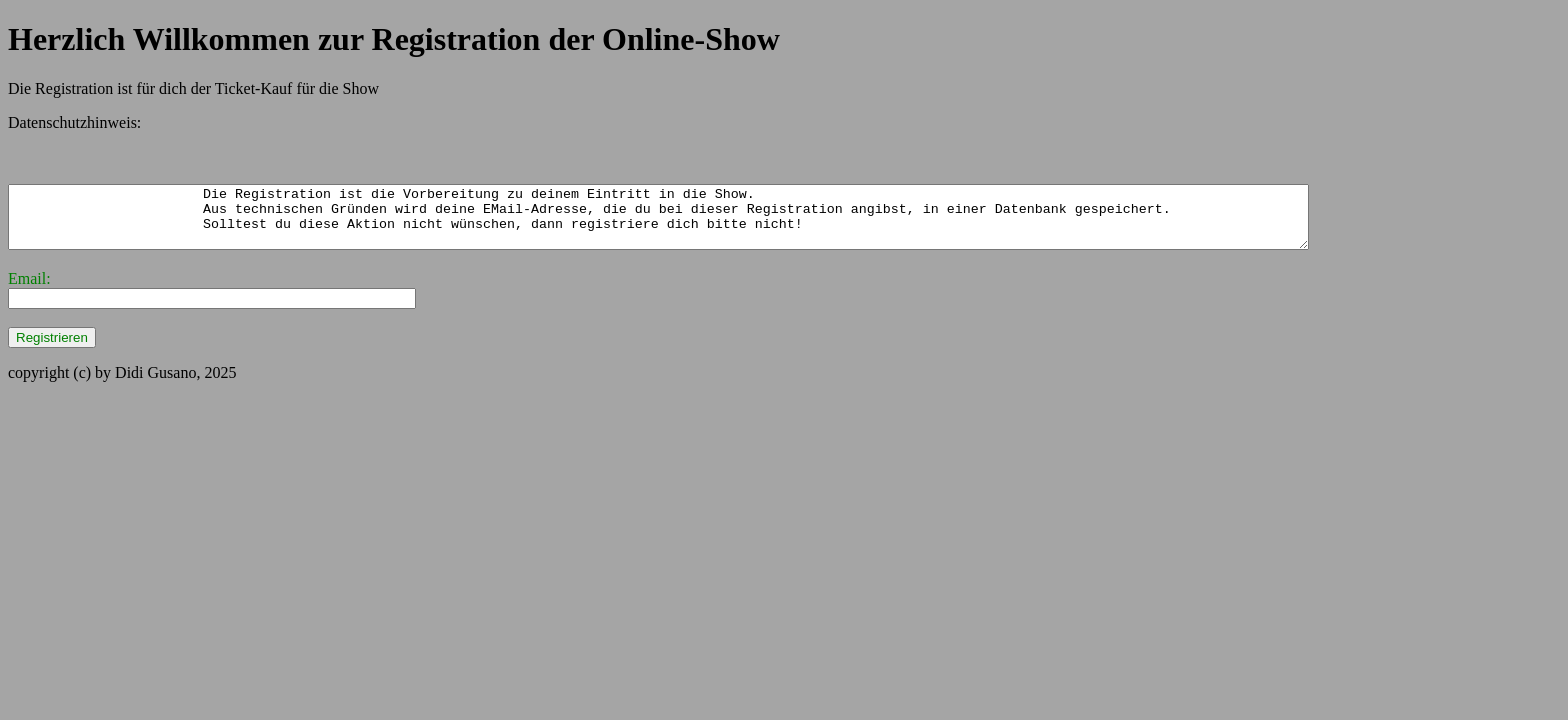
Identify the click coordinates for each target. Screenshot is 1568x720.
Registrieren (52, 349)
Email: (29, 290)
